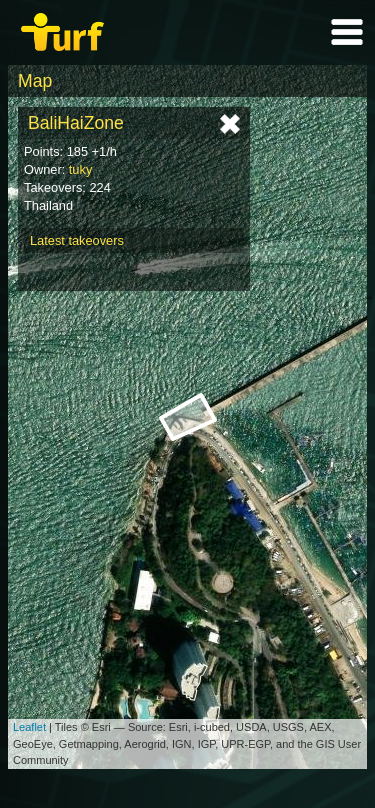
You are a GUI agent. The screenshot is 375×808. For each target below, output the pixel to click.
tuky (80, 169)
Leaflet (29, 727)
